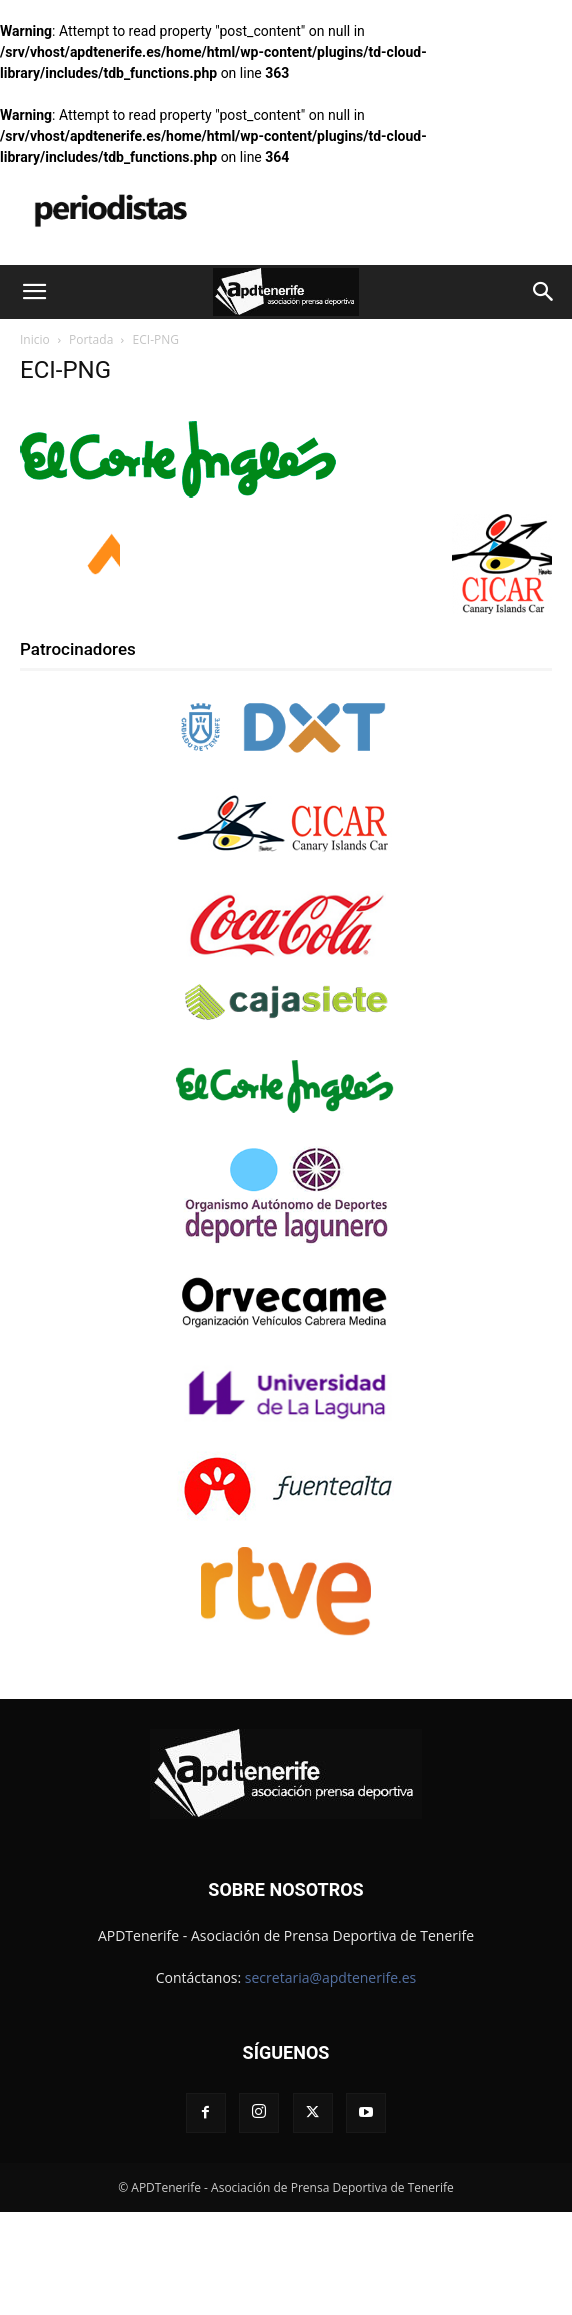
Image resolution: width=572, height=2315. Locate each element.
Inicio (35, 339)
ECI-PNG (65, 370)
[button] (34, 292)
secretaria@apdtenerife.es (330, 1977)
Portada (91, 339)
